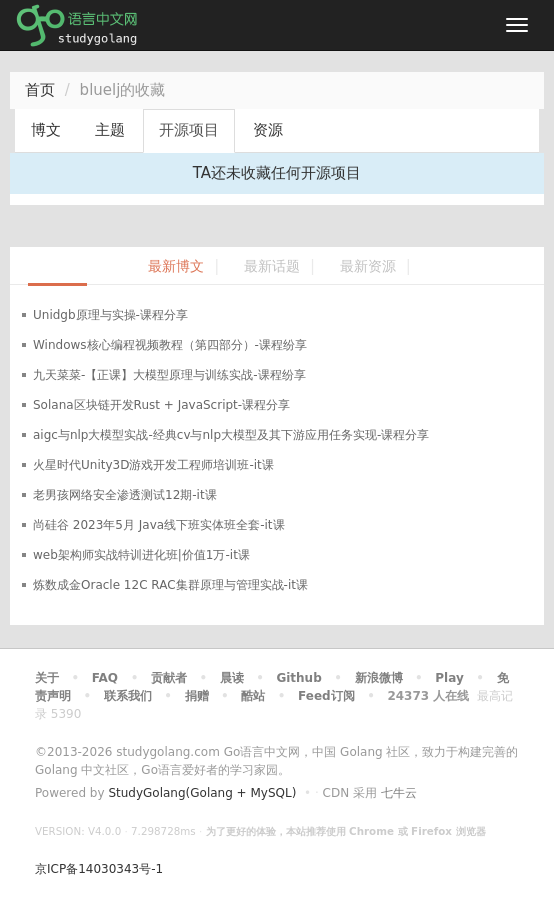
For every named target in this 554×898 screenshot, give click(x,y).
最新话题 (272, 266)
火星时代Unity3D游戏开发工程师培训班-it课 (153, 465)
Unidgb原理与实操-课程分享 (110, 315)
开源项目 (189, 130)
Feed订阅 (326, 696)
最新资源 (368, 266)
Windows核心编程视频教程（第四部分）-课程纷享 (170, 345)
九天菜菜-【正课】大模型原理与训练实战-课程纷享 (169, 375)
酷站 (253, 696)
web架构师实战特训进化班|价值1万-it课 (141, 555)
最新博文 (176, 266)
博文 (46, 130)
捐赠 (197, 696)
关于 (47, 678)
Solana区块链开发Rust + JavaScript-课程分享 (161, 405)
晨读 (232, 678)
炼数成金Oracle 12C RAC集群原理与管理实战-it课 (170, 585)
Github (298, 678)
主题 (110, 130)
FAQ (105, 678)
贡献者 (169, 678)
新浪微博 (379, 678)
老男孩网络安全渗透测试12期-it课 (125, 495)
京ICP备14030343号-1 (99, 869)
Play (449, 678)
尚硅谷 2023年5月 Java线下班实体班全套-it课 (159, 525)
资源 (268, 130)
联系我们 (128, 696)
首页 (40, 90)
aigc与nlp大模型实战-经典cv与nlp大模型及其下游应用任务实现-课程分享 (231, 435)
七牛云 (399, 793)
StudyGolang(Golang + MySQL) (202, 793)
